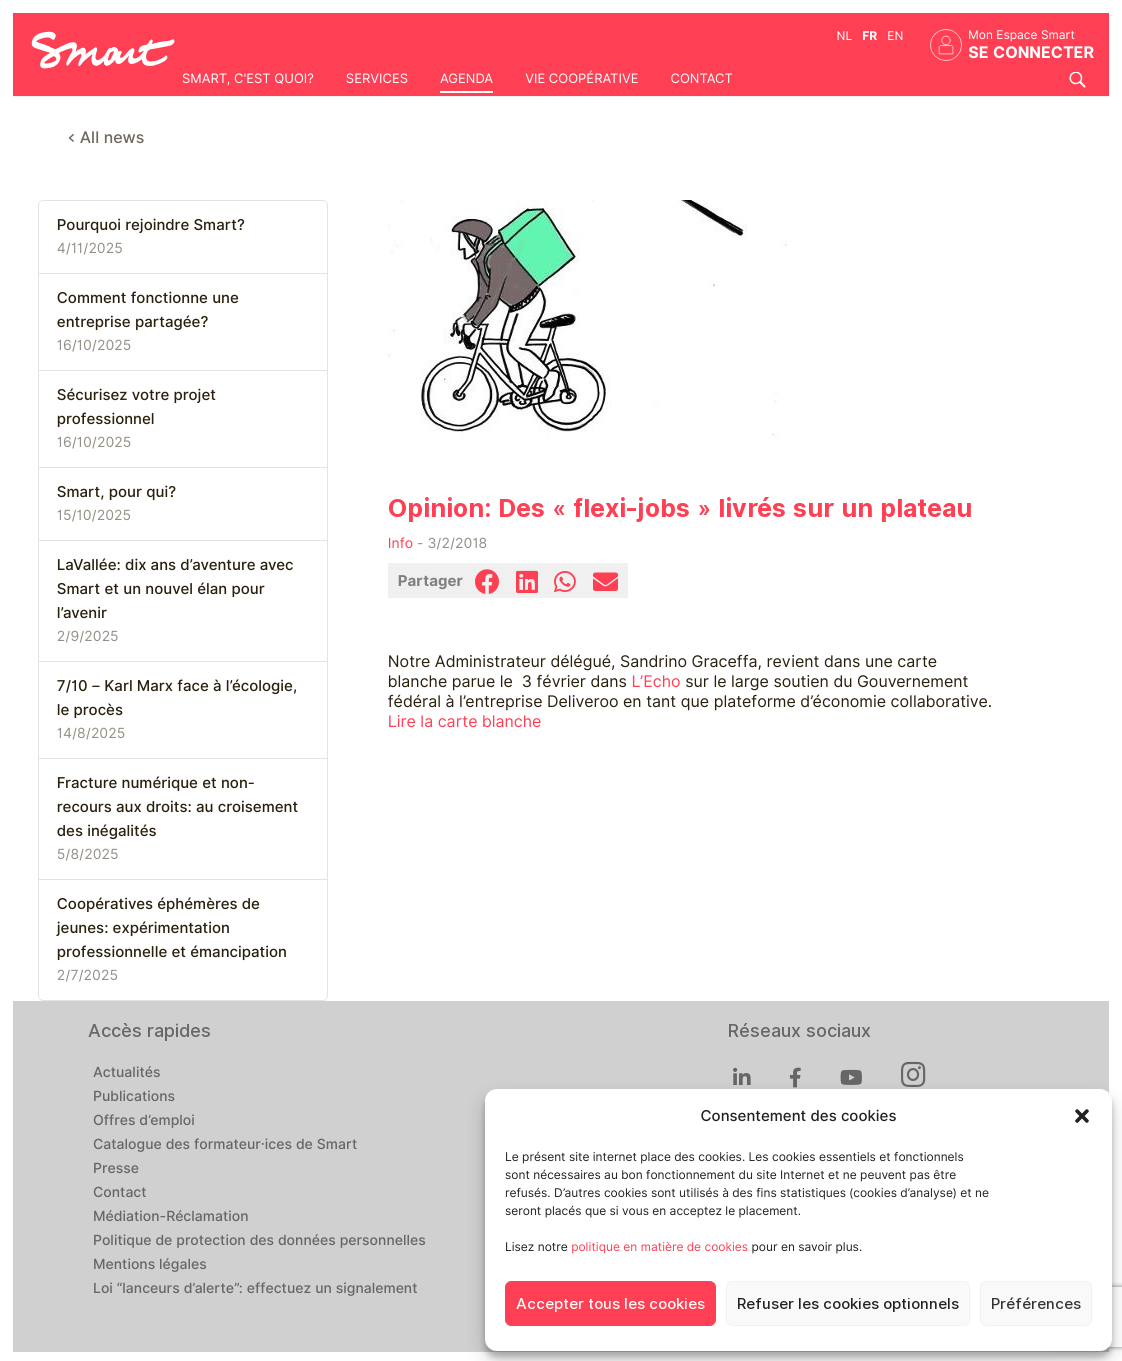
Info (400, 544)
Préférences (1036, 1304)
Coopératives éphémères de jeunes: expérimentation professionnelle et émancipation (172, 928)
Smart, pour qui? (116, 492)
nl (845, 35)
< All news (106, 137)
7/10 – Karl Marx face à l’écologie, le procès (177, 698)
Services (377, 79)
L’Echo (655, 681)
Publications (134, 1097)
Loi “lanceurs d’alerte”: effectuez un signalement (255, 1289)
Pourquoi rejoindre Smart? (151, 225)
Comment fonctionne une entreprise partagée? (148, 310)
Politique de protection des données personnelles (259, 1241)
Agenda (466, 79)
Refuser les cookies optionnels (848, 1304)
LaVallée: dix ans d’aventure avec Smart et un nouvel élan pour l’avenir (175, 589)
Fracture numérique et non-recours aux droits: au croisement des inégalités (177, 807)
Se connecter (1031, 52)
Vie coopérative (581, 79)
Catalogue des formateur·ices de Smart (225, 1145)
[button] (1082, 1116)
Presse (116, 1169)
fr (869, 35)
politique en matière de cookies (659, 1246)
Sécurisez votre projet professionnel (136, 407)
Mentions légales (150, 1265)
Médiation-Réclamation (171, 1217)
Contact (701, 79)
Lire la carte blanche (465, 721)
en (895, 35)
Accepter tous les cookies (610, 1304)
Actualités (126, 1073)
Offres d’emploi (144, 1121)
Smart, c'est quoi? (248, 79)
